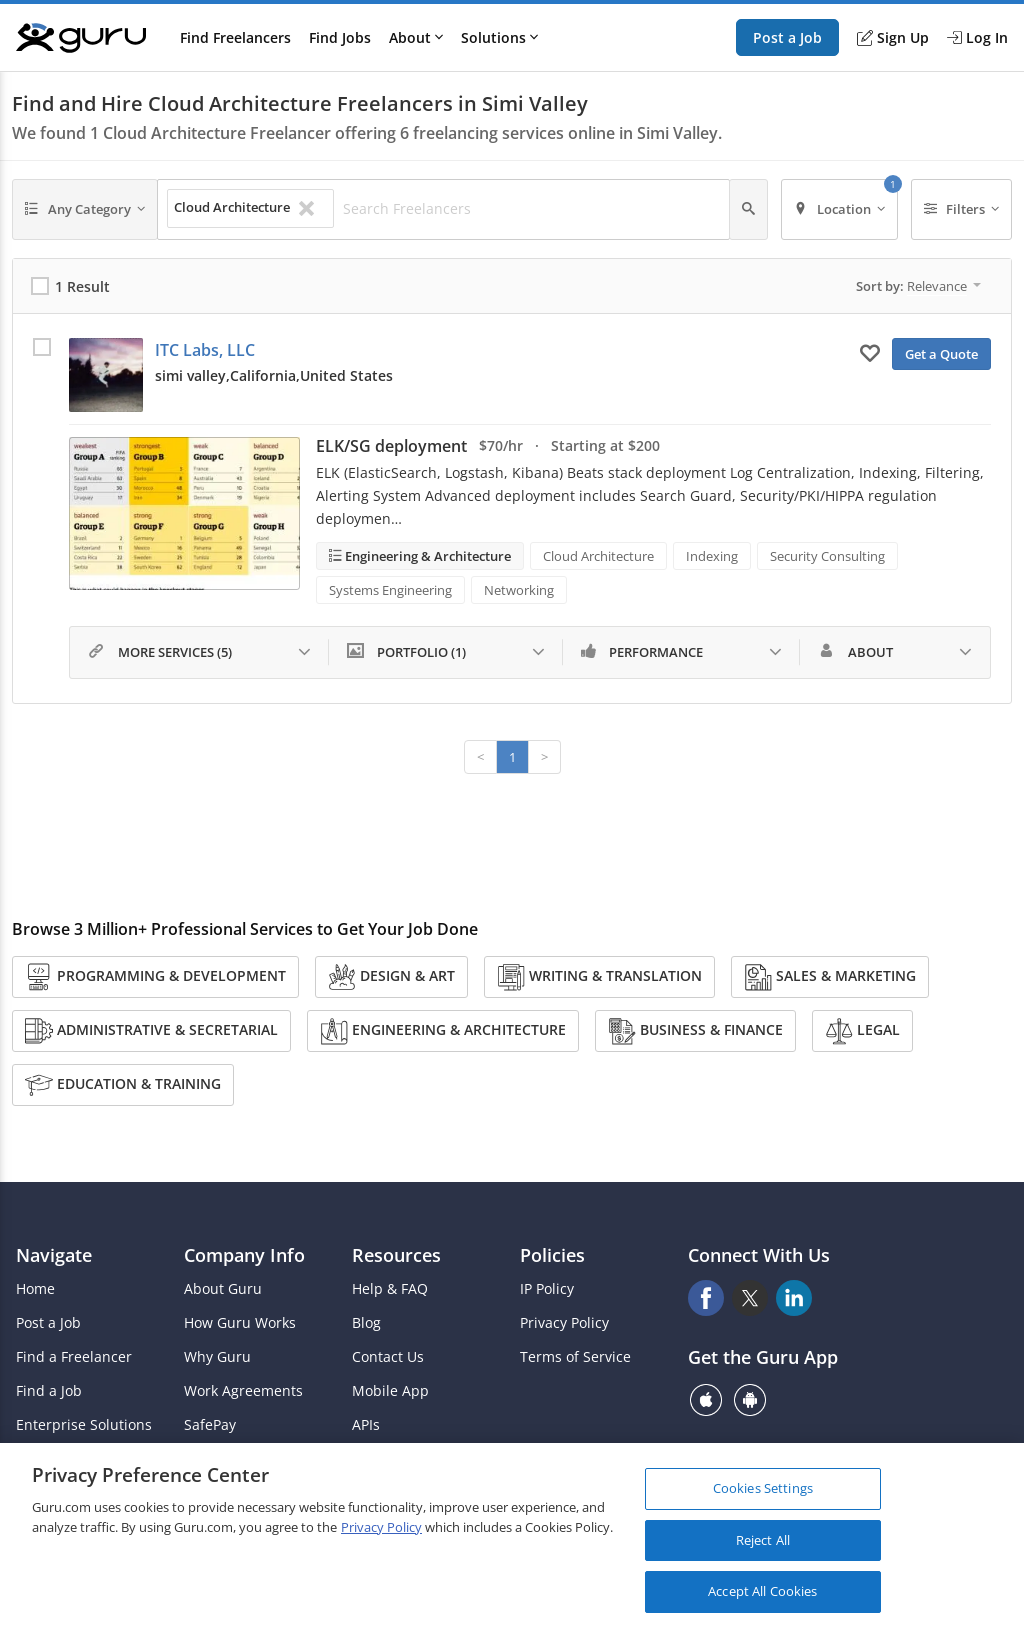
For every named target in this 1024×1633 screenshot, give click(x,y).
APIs (366, 1425)
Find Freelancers (235, 37)
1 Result (82, 286)
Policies (552, 1255)
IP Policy (547, 1289)
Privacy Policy (564, 1323)
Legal (862, 1031)
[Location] (839, 209)
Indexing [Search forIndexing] (712, 556)
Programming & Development (155, 977)
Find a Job (49, 1391)
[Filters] (962, 209)
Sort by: (918, 286)
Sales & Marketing (830, 977)
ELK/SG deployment (391, 446)
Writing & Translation (599, 977)
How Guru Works (240, 1323)
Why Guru (217, 1357)
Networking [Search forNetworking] (519, 590)
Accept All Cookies (762, 1592)
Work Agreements (243, 1391)
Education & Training (123, 1085)
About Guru (223, 1289)
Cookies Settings (763, 1489)
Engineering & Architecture (426, 556)
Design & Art (391, 977)
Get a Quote (941, 354)
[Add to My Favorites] (870, 352)
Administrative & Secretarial (151, 1031)
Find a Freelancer (74, 1357)
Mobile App (390, 1391)
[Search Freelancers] (530, 209)
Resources (396, 1255)
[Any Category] (85, 209)
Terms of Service (575, 1357)
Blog (366, 1323)
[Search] (748, 209)
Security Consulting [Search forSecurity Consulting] (827, 556)
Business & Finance (695, 1031)
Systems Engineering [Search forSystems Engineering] (390, 590)
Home (35, 1289)
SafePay (210, 1425)
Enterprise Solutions (84, 1425)
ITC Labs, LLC (205, 350)
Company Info (244, 1255)
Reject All (763, 1540)
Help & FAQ (390, 1289)
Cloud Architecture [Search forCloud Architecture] (598, 556)
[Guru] (81, 38)
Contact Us (388, 1357)
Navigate (54, 1255)
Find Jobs (340, 37)
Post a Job (787, 37)
